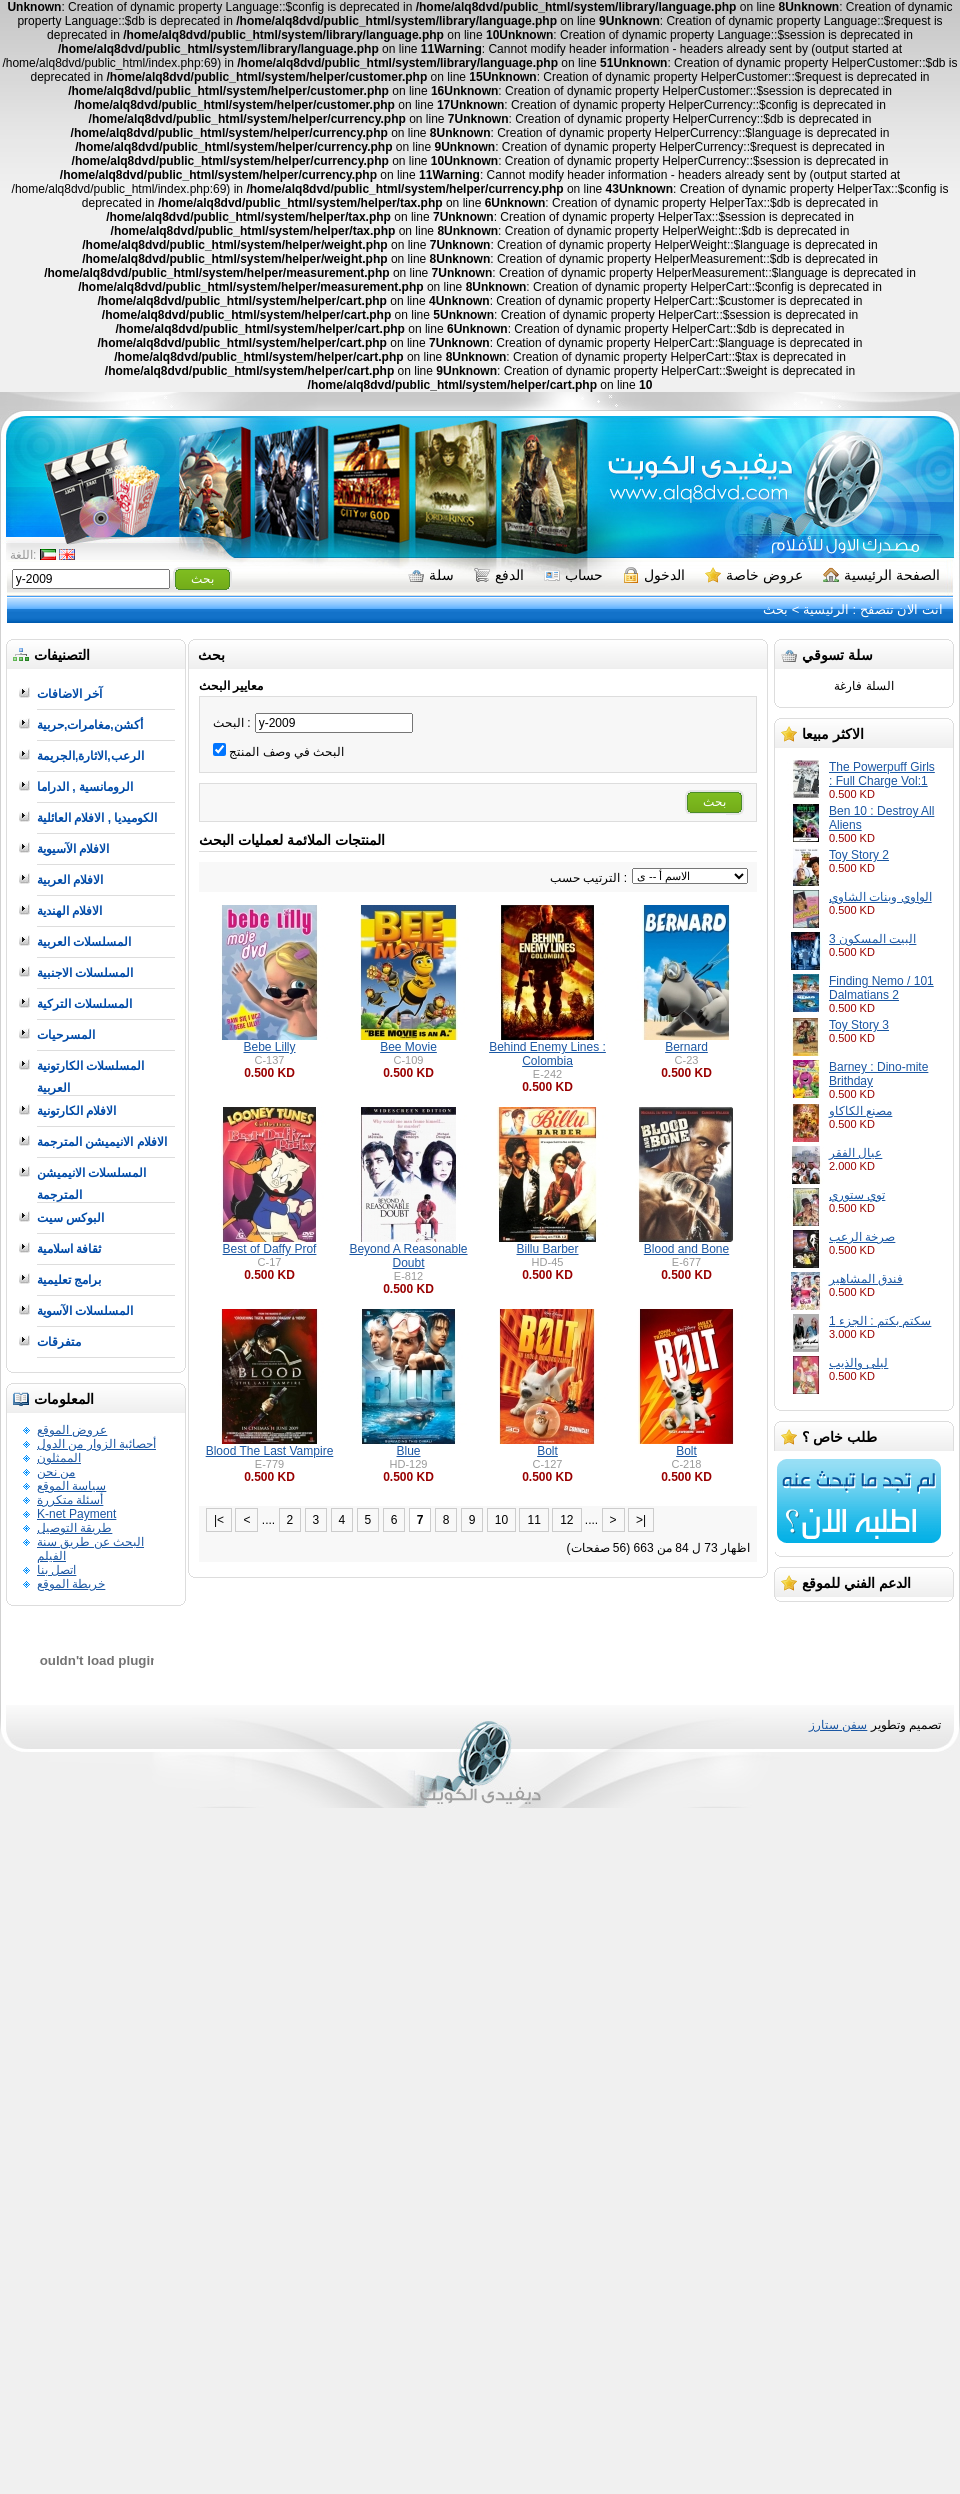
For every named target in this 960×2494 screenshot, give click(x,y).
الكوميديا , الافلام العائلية (97, 818)
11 (533, 1520)
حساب (573, 575)
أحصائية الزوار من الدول (96, 1444)
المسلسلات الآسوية (85, 1311)
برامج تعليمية (69, 1280)
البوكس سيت (70, 1218)
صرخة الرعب (862, 1237)
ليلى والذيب (858, 1363)
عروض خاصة (754, 575)
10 (501, 1520)
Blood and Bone (686, 1249)
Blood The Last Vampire (270, 1451)
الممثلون (59, 1458)
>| (641, 1520)
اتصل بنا (56, 1570)
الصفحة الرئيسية (881, 575)
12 (566, 1520)
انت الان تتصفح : (896, 609)
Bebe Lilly (269, 1047)
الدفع (499, 575)
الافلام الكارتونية (76, 1111)
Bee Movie (408, 1047)
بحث (775, 609)
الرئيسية (826, 609)
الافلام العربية (70, 880)
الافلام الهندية (69, 911)
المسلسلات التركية (84, 1004)
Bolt (547, 1451)
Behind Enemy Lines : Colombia (547, 1054)
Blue (408, 1451)
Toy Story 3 (859, 1025)
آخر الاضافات (69, 694)
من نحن (56, 1472)
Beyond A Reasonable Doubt (408, 1256)
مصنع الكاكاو (860, 1111)
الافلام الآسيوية (73, 849)
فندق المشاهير (866, 1279)
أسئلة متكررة (70, 1500)
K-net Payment (76, 1514)
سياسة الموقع (71, 1486)
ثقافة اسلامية (69, 1249)
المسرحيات (66, 1035)
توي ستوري (857, 1195)
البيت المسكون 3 (872, 939)
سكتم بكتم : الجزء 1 (880, 1321)
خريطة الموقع (71, 1584)
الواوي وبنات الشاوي (880, 897)
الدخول (654, 575)
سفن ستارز (838, 1725)
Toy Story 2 (859, 855)
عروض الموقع (72, 1430)
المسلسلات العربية (84, 942)
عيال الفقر (855, 1153)
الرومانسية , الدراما (85, 787)
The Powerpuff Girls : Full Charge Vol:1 (882, 774)
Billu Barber (547, 1249)
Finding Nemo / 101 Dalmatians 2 (881, 988)
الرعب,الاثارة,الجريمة (90, 756)
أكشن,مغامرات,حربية (90, 725)
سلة (431, 575)
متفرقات (59, 1342)
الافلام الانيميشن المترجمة (102, 1142)
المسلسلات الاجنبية (85, 973)
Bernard (686, 1047)
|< (219, 1520)
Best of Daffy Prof (270, 1249)
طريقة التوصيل (74, 1528)
